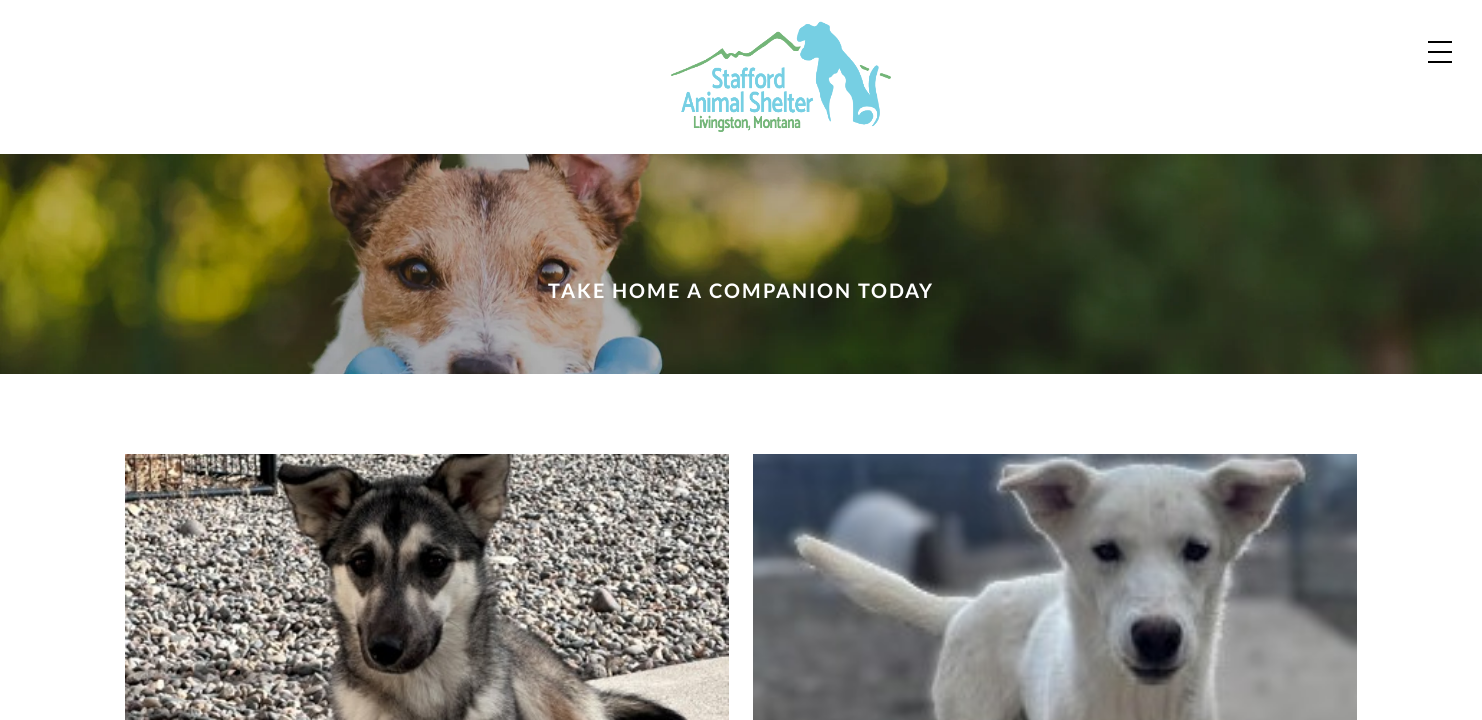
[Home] (197, 77)
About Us (1211, 102)
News (1094, 102)
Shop (1359, 39)
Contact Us (1216, 38)
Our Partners (1080, 38)
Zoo (1003, 102)
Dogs (826, 102)
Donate (1346, 104)
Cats (918, 102)
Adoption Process (915, 38)
